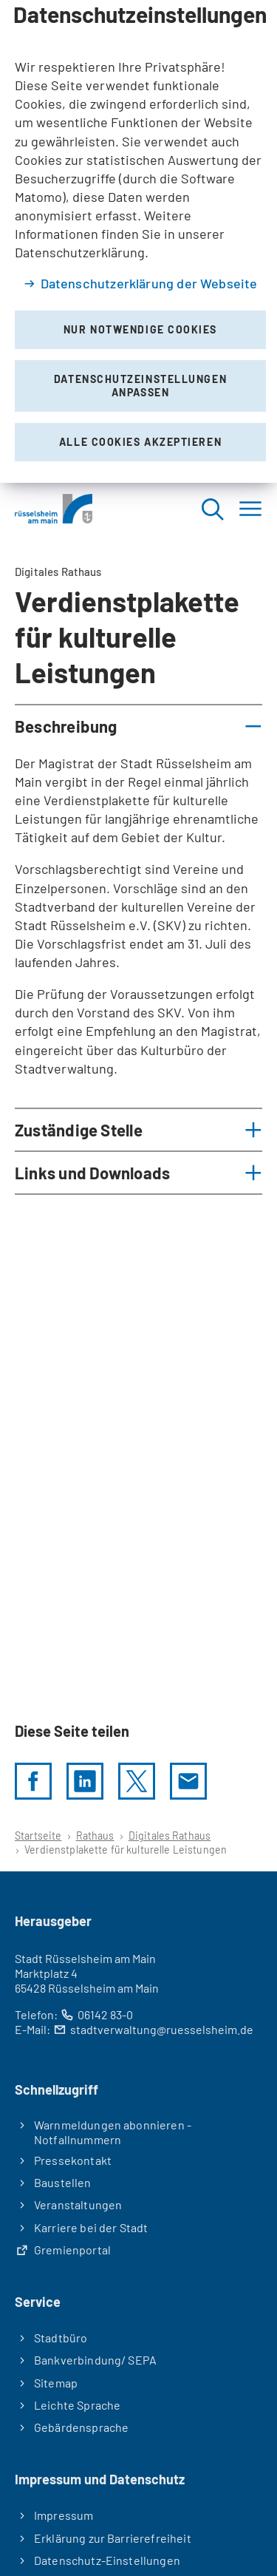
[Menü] (250, 509)
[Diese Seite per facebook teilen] (33, 1781)
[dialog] (138, 241)
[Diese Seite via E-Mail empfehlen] (188, 1781)
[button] (138, 726)
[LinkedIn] (84, 1781)
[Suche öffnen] (212, 509)
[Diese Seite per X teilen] (136, 1781)
